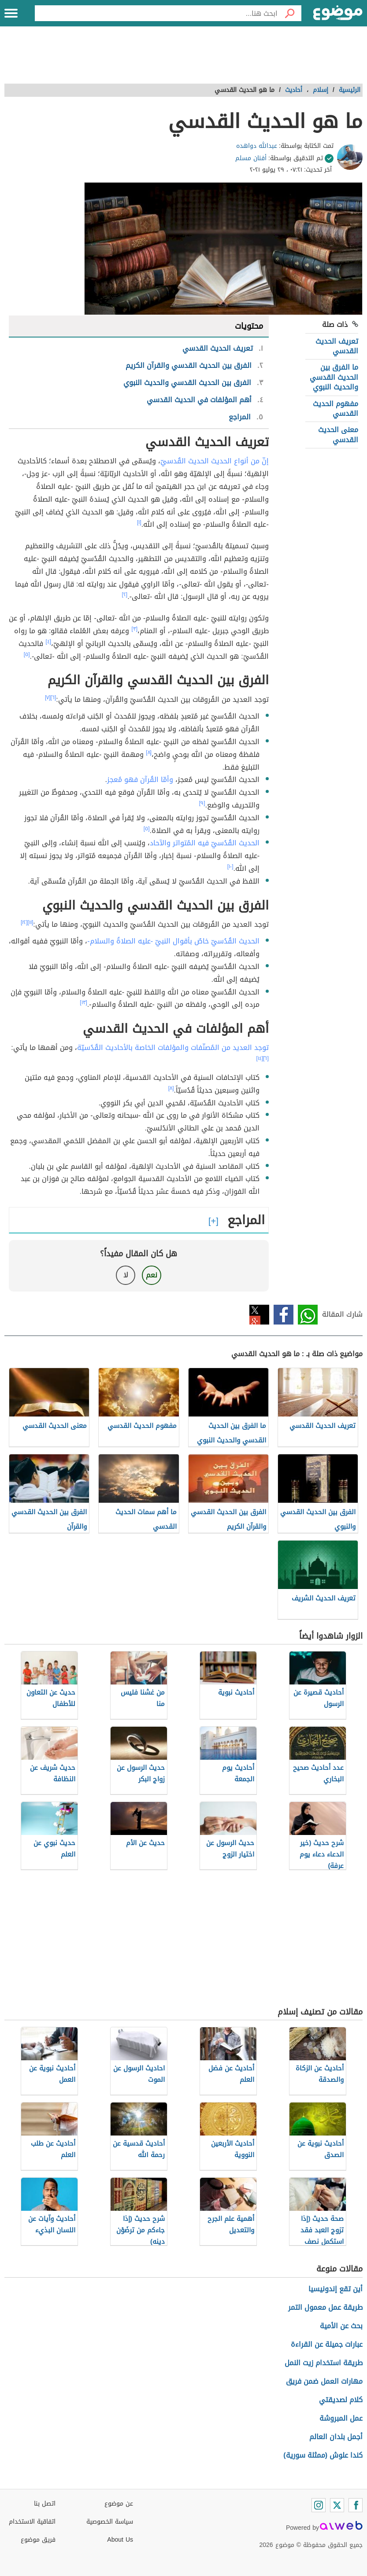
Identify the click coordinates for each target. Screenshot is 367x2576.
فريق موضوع (38, 2540)
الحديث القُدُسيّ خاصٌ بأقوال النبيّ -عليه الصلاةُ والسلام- (173, 941)
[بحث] (289, 13)
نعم (151, 1275)
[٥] (27, 654)
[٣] (134, 629)
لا (125, 1275)
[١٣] (83, 1002)
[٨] (149, 752)
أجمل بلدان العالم (336, 2437)
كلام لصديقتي (341, 2400)
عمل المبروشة (341, 2418)
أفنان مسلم (251, 158)
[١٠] (230, 866)
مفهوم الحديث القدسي (335, 408)
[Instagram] (318, 2505)
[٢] (125, 594)
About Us (120, 2540)
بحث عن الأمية (341, 2326)
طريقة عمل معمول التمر (325, 2307)
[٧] (48, 697)
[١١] (30, 922)
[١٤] (259, 1058)
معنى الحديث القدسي (338, 434)
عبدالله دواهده (256, 146)
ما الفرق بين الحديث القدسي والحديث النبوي (334, 377)
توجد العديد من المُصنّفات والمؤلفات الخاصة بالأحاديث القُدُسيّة (173, 1047)
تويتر (259, 1315)
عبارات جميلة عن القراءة (327, 2344)
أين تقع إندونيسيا (335, 2289)
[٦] (53, 697)
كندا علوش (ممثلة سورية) (323, 2455)
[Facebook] (355, 2505)
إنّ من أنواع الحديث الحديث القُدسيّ (214, 461)
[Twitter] (337, 2505)
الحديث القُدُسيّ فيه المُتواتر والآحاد (204, 843)
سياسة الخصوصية (109, 2522)
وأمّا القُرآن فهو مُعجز (140, 779)
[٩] (202, 803)
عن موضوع (118, 2504)
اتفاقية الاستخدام (32, 2522)
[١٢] (24, 922)
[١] (139, 522)
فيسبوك (283, 1315)
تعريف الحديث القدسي (336, 346)
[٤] (48, 641)
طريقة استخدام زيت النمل (324, 2363)
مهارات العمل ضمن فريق (324, 2381)
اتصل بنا (45, 2504)
